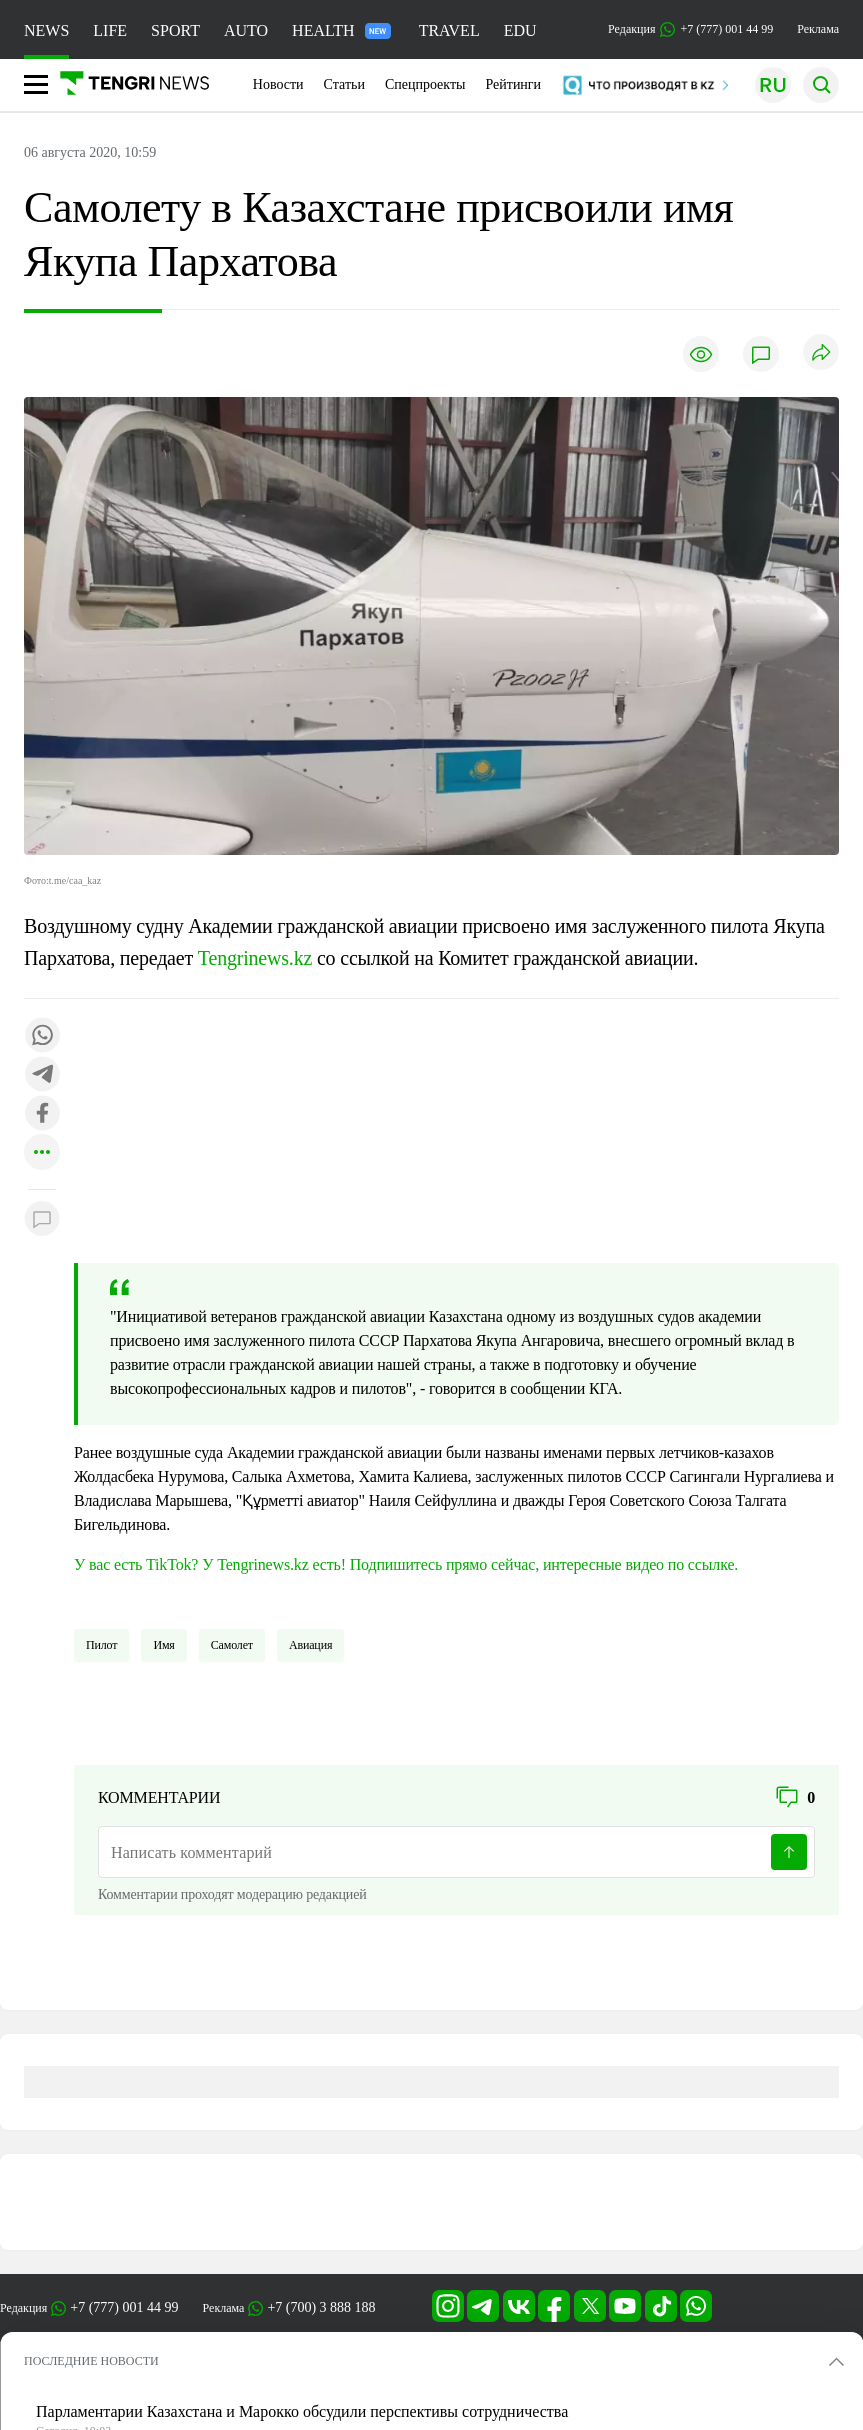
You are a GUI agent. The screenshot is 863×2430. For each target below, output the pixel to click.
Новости (278, 84)
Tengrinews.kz (255, 958)
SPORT (175, 30)
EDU (520, 30)
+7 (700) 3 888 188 (321, 2307)
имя (163, 1645)
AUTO (246, 30)
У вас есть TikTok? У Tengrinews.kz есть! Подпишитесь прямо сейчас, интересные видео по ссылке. (406, 1564)
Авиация (310, 1645)
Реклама (818, 29)
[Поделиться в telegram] (42, 1075)
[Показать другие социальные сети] (42, 1153)
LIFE (110, 30)
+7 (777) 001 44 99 (124, 2307)
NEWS (46, 30)
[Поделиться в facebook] (42, 1114)
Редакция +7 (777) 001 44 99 (690, 29)
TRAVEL (449, 30)
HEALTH (341, 30)
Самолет (232, 1645)
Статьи (344, 84)
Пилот (101, 1645)
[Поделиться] (821, 353)
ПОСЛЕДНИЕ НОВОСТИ (91, 2361)
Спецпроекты (425, 84)
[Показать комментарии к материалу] (42, 1219)
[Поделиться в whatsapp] (42, 1036)
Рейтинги (513, 84)
